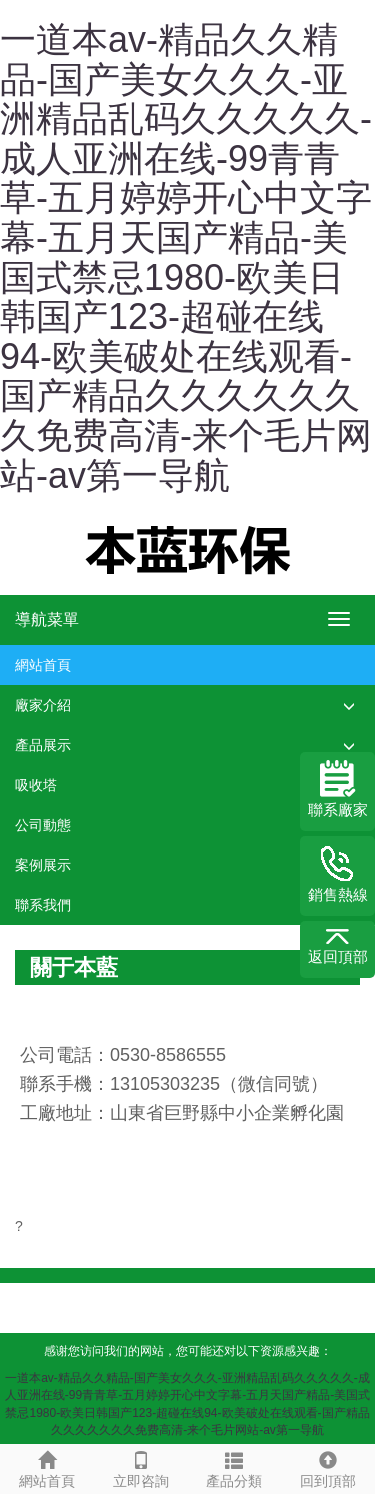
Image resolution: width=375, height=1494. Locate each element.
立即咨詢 (141, 1467)
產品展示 (43, 745)
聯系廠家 (338, 789)
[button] (349, 705)
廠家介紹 (43, 705)
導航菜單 (47, 619)
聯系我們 (43, 905)
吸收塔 (36, 785)
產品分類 (235, 1467)
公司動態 (43, 825)
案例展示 (43, 865)
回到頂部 (328, 1467)
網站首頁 (43, 665)
